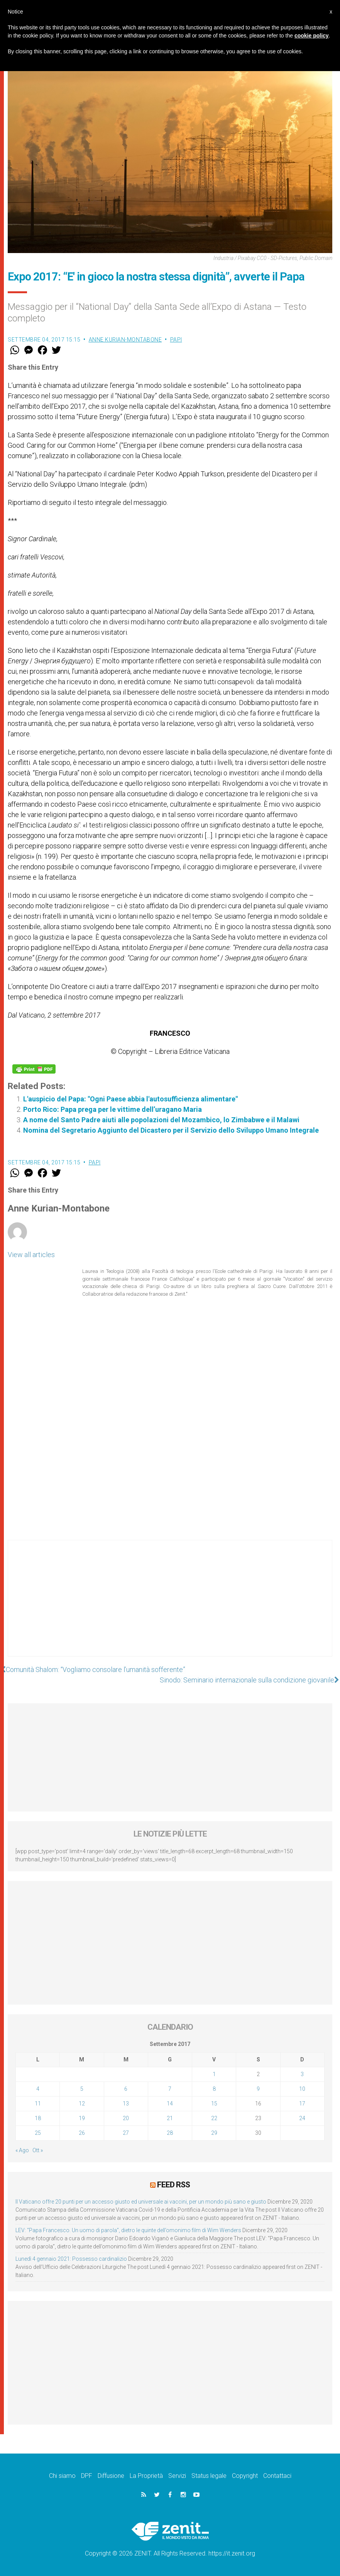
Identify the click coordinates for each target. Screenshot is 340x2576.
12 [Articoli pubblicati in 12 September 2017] (82, 2103)
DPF (86, 2475)
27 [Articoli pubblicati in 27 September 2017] (126, 2133)
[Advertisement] (170, 1606)
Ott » (37, 2150)
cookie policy (311, 35)
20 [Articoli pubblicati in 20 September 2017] (126, 2118)
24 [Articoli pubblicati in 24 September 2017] (302, 2118)
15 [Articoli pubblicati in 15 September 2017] (214, 2103)
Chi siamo (62, 2475)
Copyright (245, 2475)
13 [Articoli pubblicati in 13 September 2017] (126, 2103)
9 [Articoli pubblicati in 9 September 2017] (258, 2089)
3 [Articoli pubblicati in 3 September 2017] (302, 2074)
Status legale (209, 2475)
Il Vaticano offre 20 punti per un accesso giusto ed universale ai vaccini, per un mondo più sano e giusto (140, 2202)
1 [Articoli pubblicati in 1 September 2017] (214, 2074)
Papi (176, 339)
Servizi (177, 2475)
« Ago (22, 2150)
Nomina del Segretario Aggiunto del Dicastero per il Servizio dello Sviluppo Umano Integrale (171, 1130)
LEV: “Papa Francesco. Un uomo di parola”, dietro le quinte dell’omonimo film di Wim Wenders (128, 2230)
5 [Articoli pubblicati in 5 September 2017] (81, 2089)
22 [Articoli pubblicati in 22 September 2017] (214, 2118)
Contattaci (277, 2475)
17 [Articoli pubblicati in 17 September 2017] (302, 2103)
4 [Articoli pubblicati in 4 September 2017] (37, 2089)
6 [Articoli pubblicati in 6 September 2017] (125, 2089)
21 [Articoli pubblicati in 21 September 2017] (170, 2118)
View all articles (31, 1255)
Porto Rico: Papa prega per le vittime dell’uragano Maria (112, 1109)
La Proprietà (146, 2475)
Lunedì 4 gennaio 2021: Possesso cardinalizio (71, 2259)
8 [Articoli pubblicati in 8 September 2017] (214, 2089)
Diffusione (111, 2475)
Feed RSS (173, 2184)
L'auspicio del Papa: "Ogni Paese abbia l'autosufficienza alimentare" (130, 1099)
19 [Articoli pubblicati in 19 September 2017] (82, 2118)
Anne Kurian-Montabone (125, 339)
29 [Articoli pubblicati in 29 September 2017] (214, 2133)
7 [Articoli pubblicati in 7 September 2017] (169, 2089)
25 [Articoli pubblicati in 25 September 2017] (38, 2133)
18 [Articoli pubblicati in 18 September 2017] (38, 2118)
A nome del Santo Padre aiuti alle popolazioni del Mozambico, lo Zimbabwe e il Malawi (161, 1120)
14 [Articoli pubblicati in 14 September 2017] (170, 2103)
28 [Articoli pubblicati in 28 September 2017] (170, 2133)
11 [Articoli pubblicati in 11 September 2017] (38, 2103)
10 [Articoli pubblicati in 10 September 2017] (302, 2089)
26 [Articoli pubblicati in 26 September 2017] (82, 2133)
